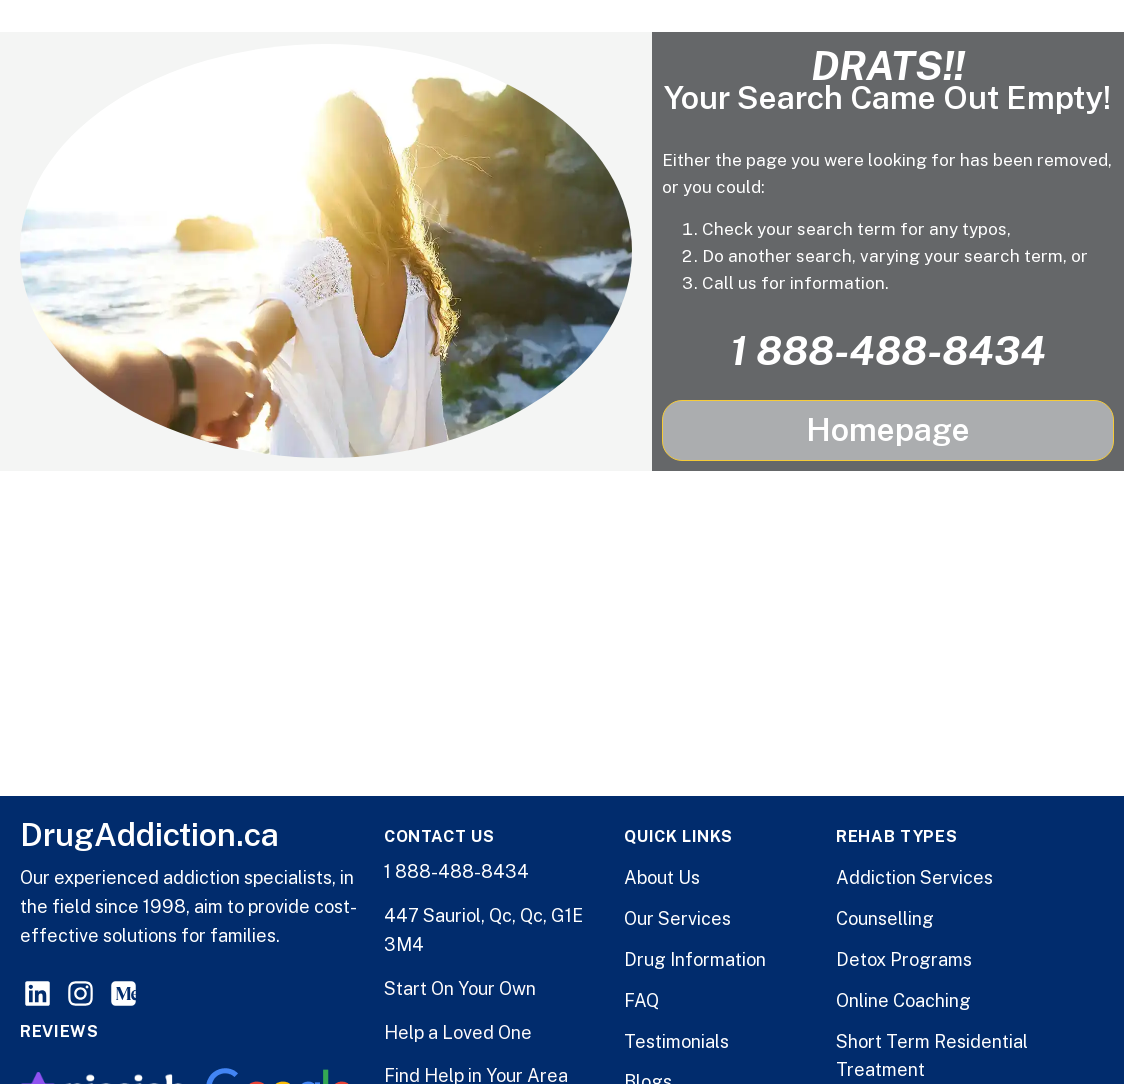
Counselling (885, 918)
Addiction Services (914, 877)
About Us (662, 877)
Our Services (677, 918)
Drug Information (695, 959)
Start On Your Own (460, 988)
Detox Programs (904, 959)
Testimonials (676, 1041)
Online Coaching (903, 1000)
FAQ (641, 1000)
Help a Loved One (458, 1032)
